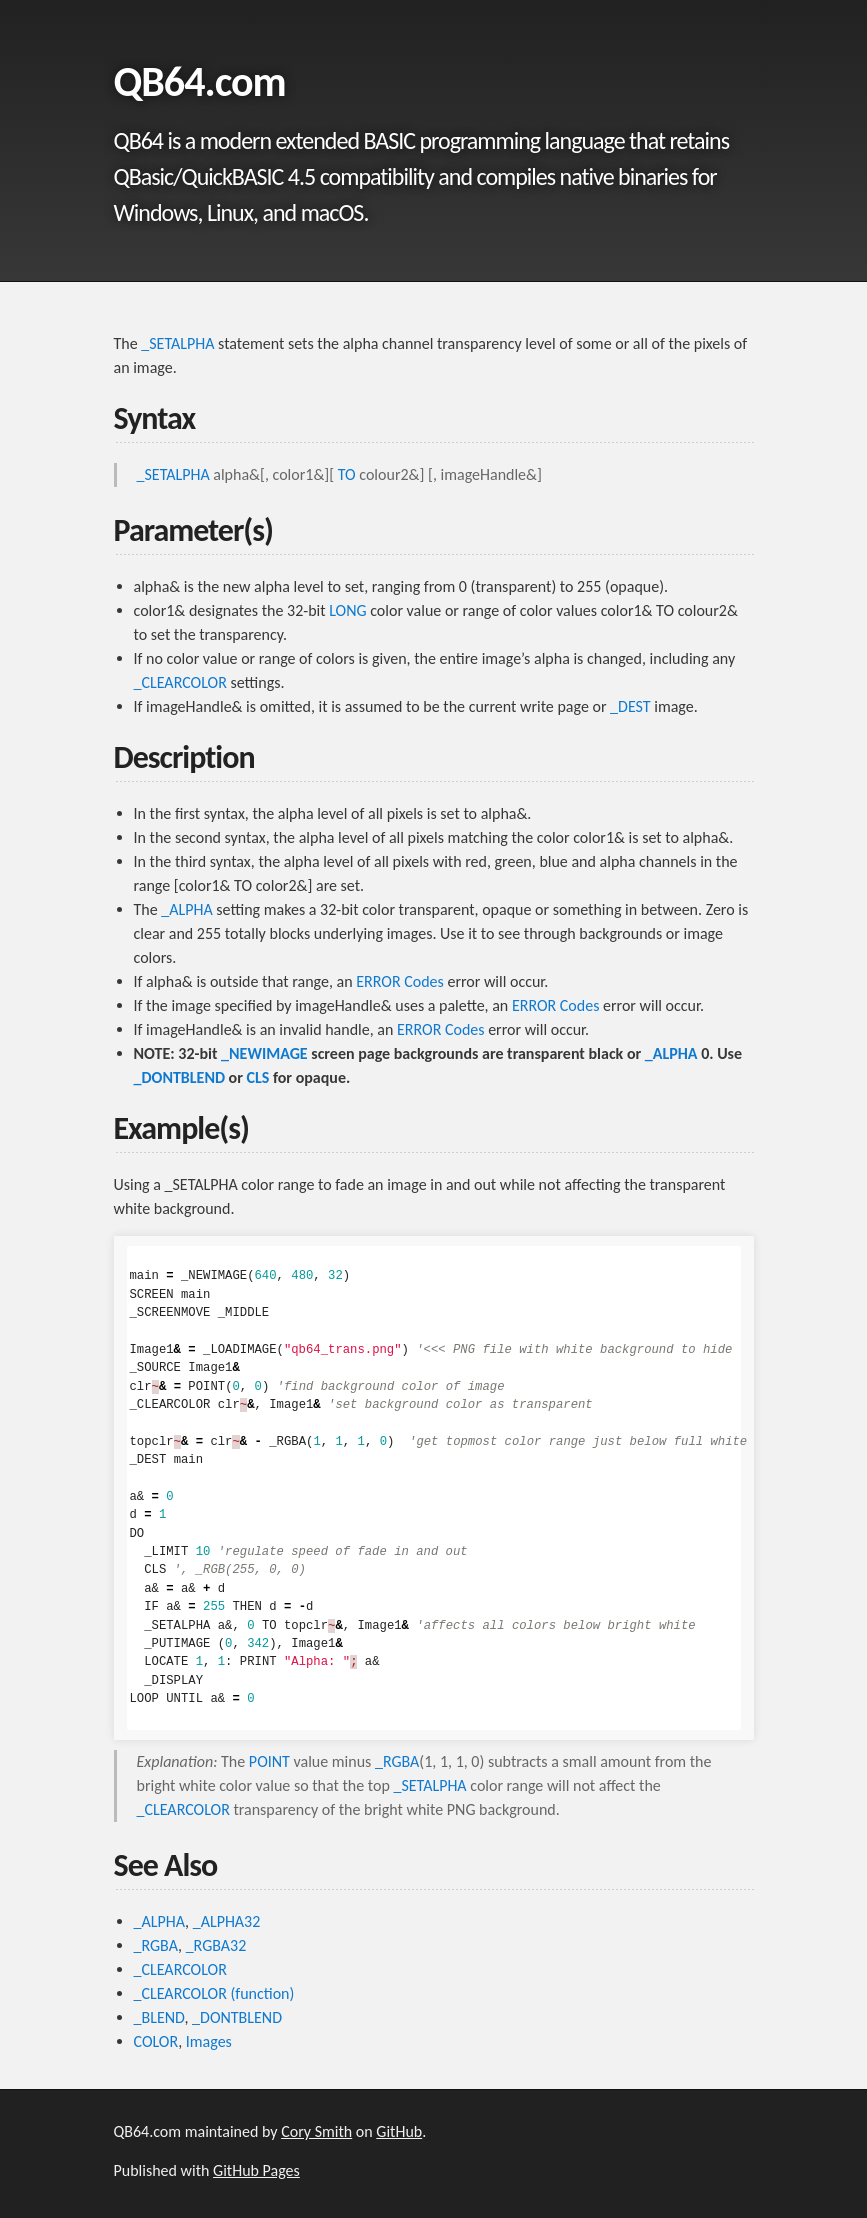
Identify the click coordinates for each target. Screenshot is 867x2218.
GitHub (399, 2131)
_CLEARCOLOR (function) (214, 1993)
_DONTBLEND (180, 1077)
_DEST (630, 706)
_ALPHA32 (227, 1921)
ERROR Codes (400, 981)
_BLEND (159, 2017)
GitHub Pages (256, 2170)
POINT (269, 1761)
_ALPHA (186, 909)
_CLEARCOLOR (180, 682)
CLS (258, 1077)
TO (347, 474)
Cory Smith (316, 2131)
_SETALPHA (177, 343)
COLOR (156, 2041)
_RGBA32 (216, 1945)
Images (209, 2041)
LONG (347, 610)
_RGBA (397, 1761)
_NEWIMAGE (264, 1053)
